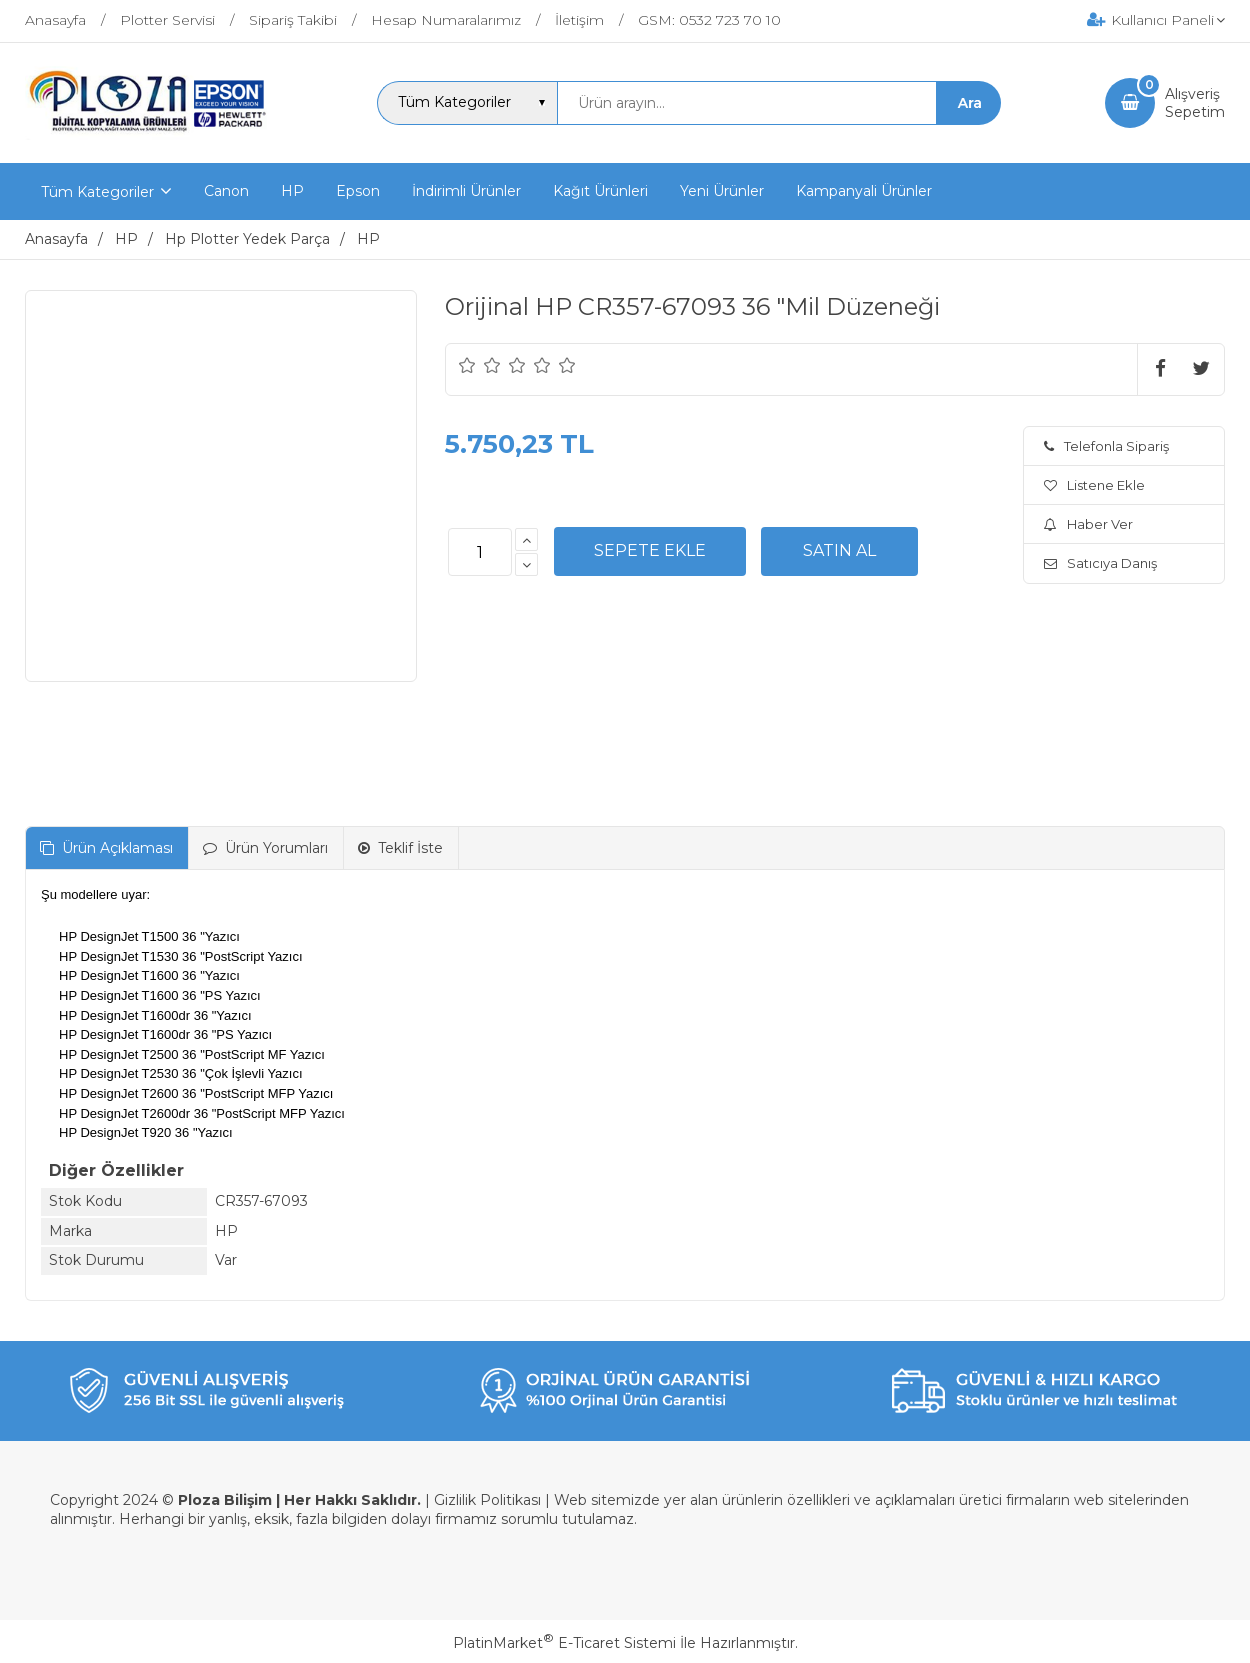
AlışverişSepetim (1195, 103)
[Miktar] (480, 552)
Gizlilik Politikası (487, 1500)
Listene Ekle (1094, 485)
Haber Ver (1088, 524)
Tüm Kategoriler (97, 192)
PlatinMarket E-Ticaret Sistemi (564, 1643)
